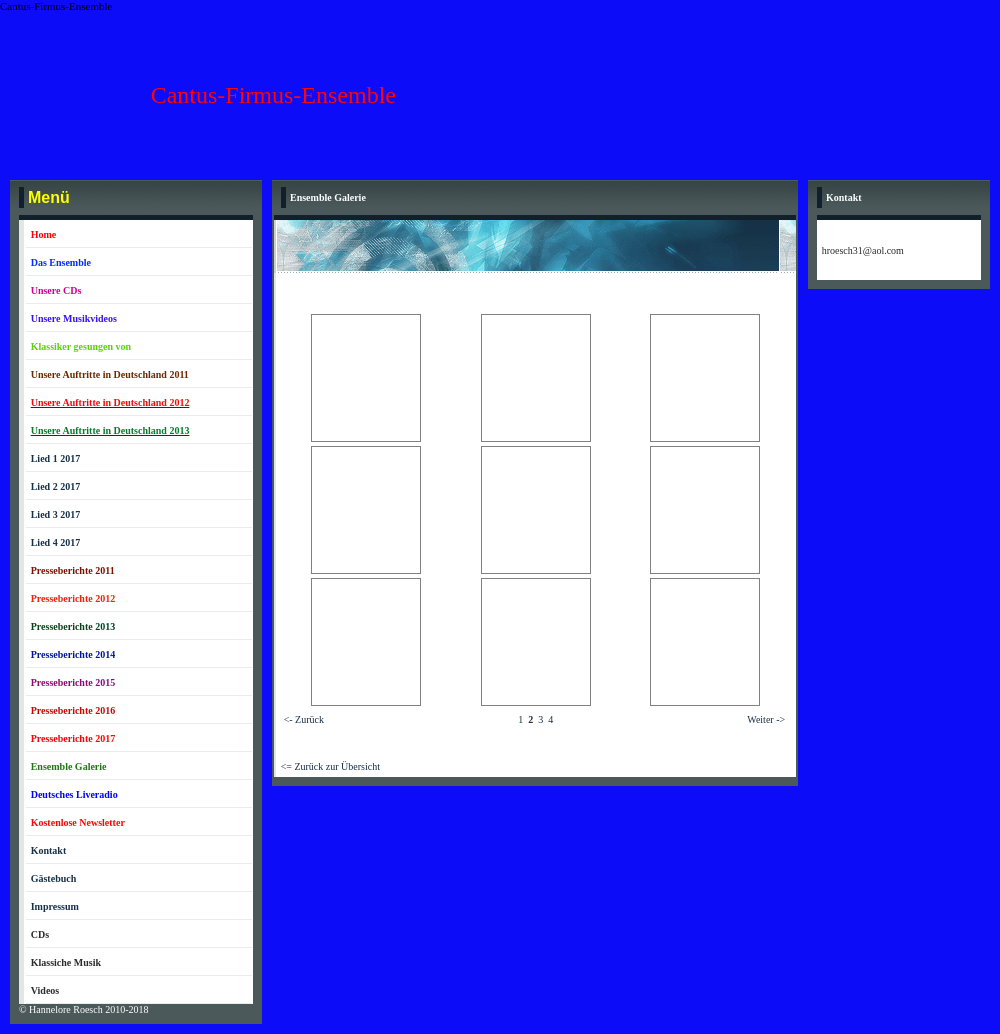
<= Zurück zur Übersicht (330, 766)
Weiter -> (766, 719)
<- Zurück (304, 719)
